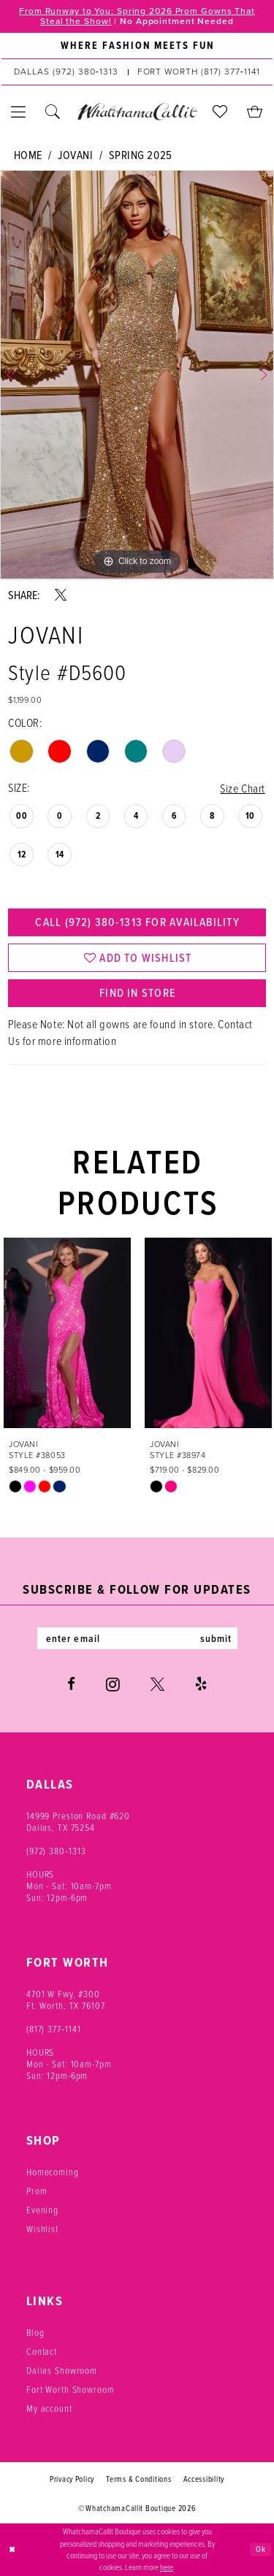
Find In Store (137, 992)
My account (49, 2407)
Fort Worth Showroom (70, 2388)
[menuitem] (137, 46)
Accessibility (204, 2478)
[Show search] (53, 111)
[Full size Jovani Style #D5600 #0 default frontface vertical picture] (137, 375)
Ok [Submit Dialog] (261, 2549)
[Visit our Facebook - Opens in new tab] (71, 1683)
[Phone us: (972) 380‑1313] (65, 72)
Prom (36, 2190)
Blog (35, 2331)
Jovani (75, 155)
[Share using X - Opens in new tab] (60, 595)
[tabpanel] (137, 375)
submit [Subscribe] (216, 1637)
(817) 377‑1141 (53, 2028)
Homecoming (52, 2171)
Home (28, 155)
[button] (18, 111)
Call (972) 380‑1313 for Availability (137, 922)
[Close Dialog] (12, 2550)
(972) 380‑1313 (56, 1849)
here (166, 2566)
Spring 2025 (140, 155)
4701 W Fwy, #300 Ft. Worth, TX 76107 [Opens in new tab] (65, 1998)
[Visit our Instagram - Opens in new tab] (113, 1683)
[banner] (137, 112)
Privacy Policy (72, 2478)
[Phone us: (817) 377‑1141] (199, 72)
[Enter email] (137, 1637)
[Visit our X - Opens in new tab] (157, 1683)
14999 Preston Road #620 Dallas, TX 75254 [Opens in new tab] (78, 1820)
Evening (42, 2209)
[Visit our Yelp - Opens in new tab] (201, 1683)
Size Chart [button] (242, 788)
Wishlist (42, 2227)
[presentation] (67, 1333)
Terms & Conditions (138, 2478)
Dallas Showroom (61, 2369)
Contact (41, 2350)
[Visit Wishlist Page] (220, 111)
